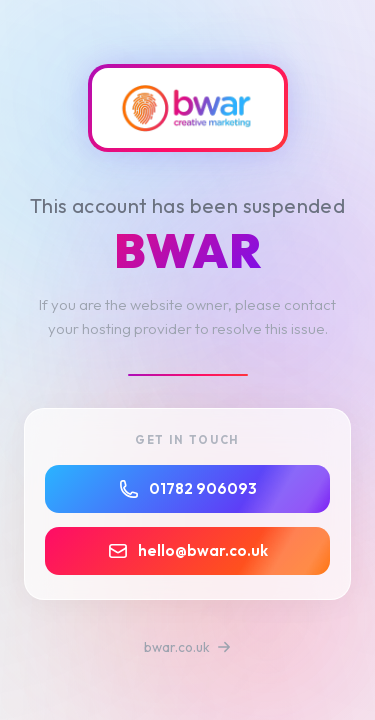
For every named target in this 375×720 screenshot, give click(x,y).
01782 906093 (188, 489)
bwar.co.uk (187, 647)
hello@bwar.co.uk (188, 551)
